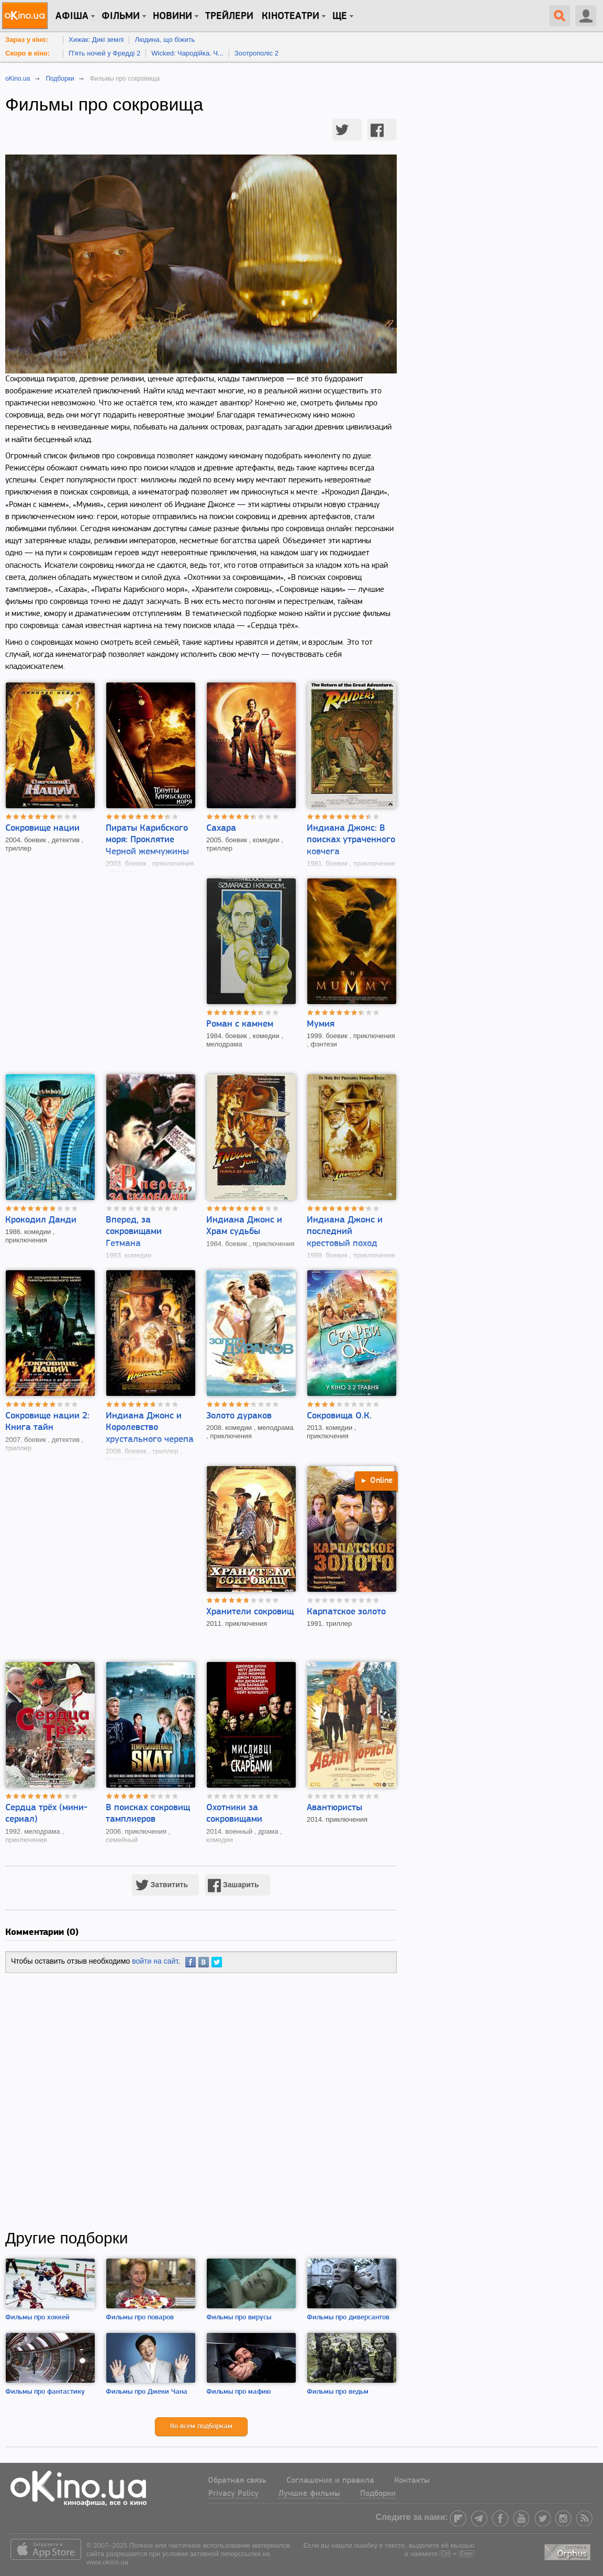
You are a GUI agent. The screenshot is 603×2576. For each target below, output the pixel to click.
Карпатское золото (346, 1612)
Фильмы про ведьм (337, 2392)
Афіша (71, 16)
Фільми (121, 16)
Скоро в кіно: (27, 53)
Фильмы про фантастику (45, 2392)
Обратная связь (237, 2480)
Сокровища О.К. (339, 1416)
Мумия (320, 1024)
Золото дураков (239, 1416)
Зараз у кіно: (26, 39)
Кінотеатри (290, 16)
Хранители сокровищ (250, 1612)
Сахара (221, 828)
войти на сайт (155, 1961)
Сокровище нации (42, 828)
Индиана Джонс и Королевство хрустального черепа (150, 1427)
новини (172, 16)
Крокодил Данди (40, 1220)
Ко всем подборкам (201, 2426)
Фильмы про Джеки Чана (146, 2392)
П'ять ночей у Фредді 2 (104, 53)
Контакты (412, 2480)
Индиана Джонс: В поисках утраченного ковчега (351, 839)
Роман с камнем (239, 1024)
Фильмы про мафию (238, 2392)
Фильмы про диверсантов (348, 2317)
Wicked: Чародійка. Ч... (187, 53)
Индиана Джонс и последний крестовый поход (345, 1231)
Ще (339, 16)
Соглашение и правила (330, 2480)
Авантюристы (334, 1808)
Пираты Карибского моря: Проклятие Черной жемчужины (147, 839)
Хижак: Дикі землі (96, 39)
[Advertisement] (201, 2101)
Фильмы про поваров (140, 2317)
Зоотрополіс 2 (256, 53)
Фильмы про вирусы (238, 2317)
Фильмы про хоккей (37, 2317)
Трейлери (229, 16)
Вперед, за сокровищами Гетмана (134, 1231)
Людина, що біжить (165, 39)
